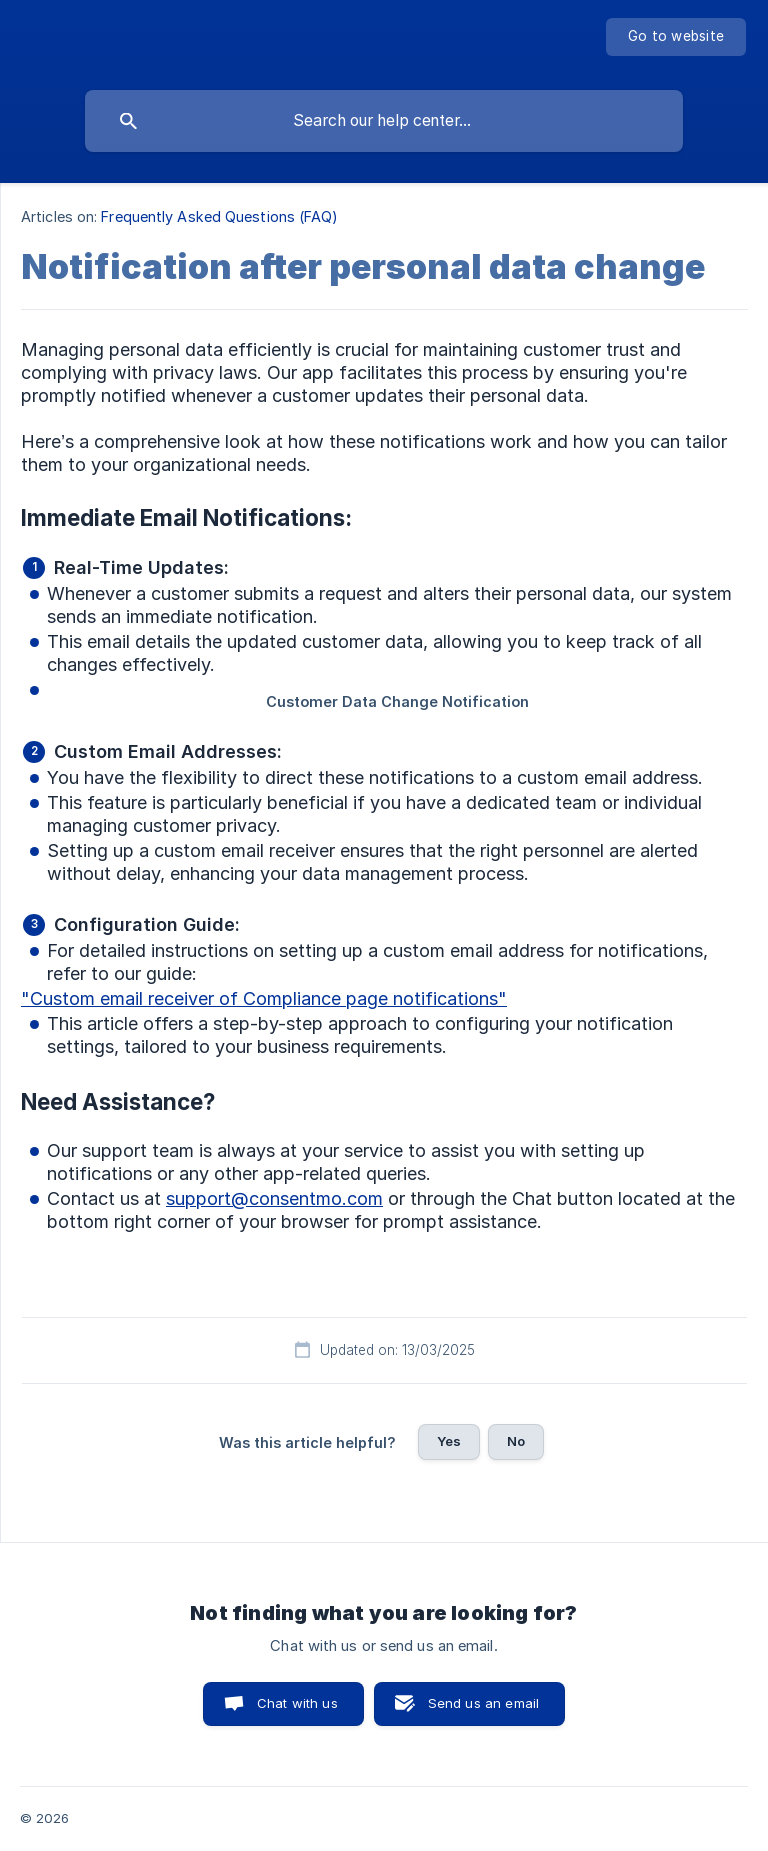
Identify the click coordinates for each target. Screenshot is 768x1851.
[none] (676, 37)
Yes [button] (449, 1441)
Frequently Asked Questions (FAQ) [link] (219, 216)
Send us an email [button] (483, 1703)
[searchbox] (384, 121)
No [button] (516, 1441)
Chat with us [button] (297, 1703)
